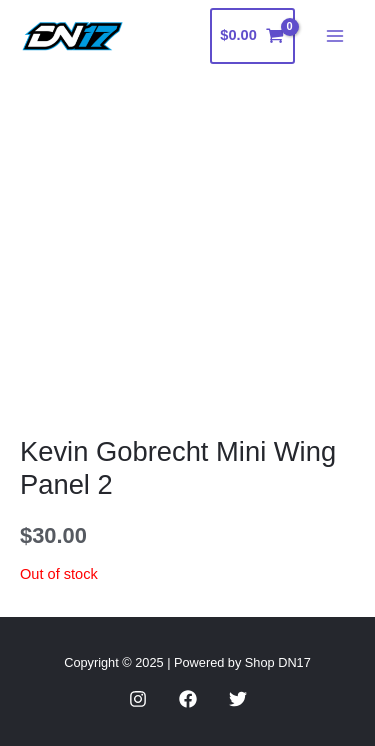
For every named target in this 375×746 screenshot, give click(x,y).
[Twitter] (238, 699)
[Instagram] (138, 699)
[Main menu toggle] (335, 36)
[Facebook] (188, 699)
